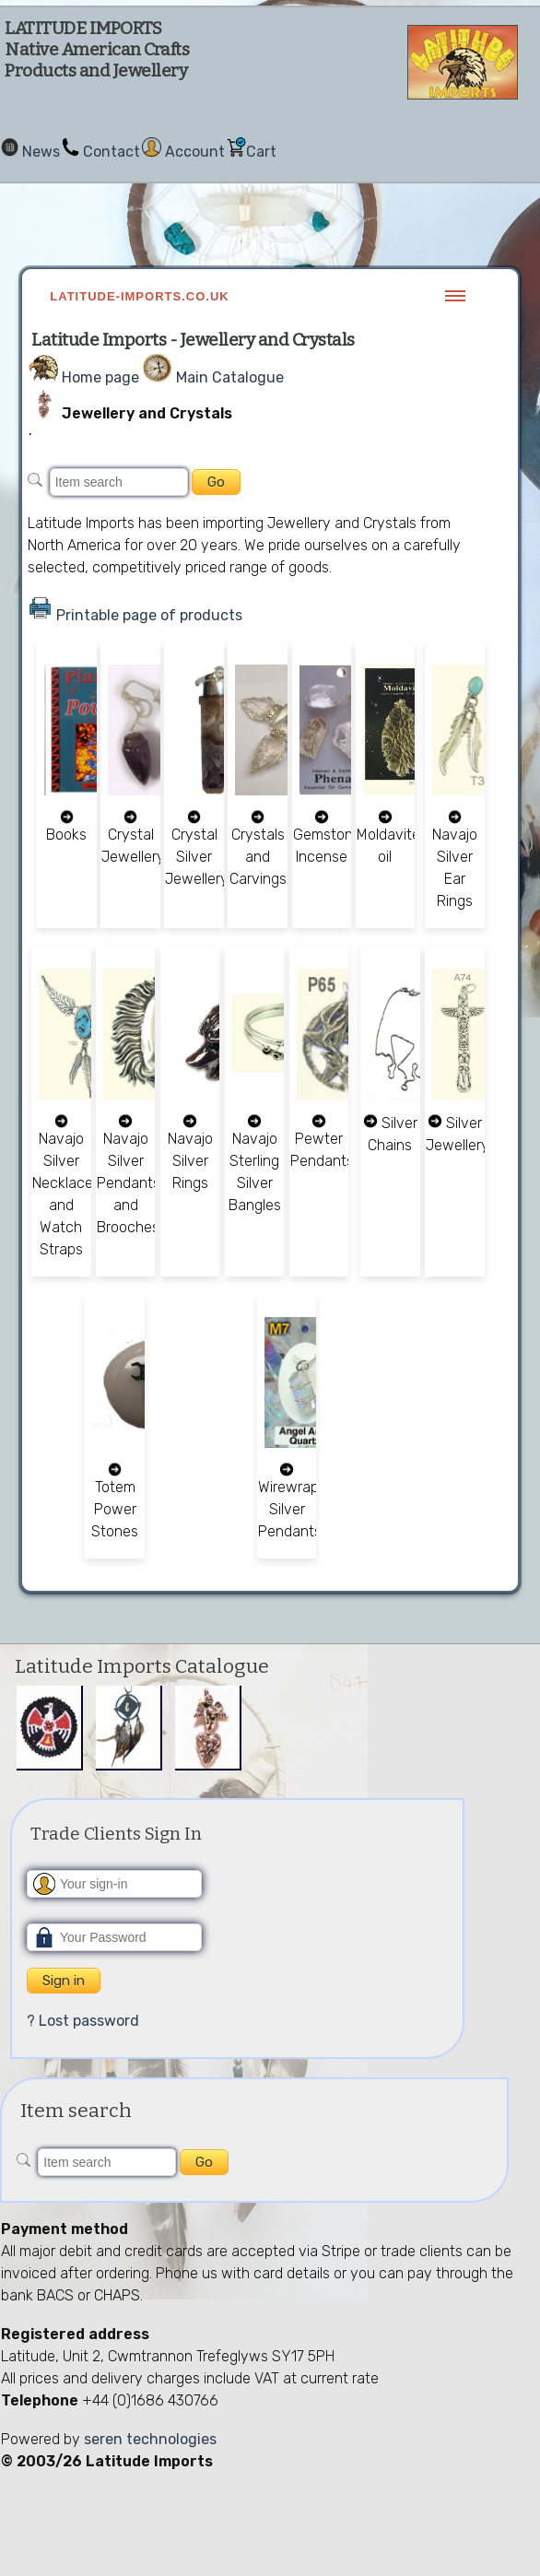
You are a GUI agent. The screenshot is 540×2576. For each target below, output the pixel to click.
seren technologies (150, 2439)
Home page (100, 377)
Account (195, 151)
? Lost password (83, 2020)
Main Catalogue (230, 377)
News (41, 151)
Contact (111, 151)
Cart (261, 151)
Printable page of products (149, 615)
